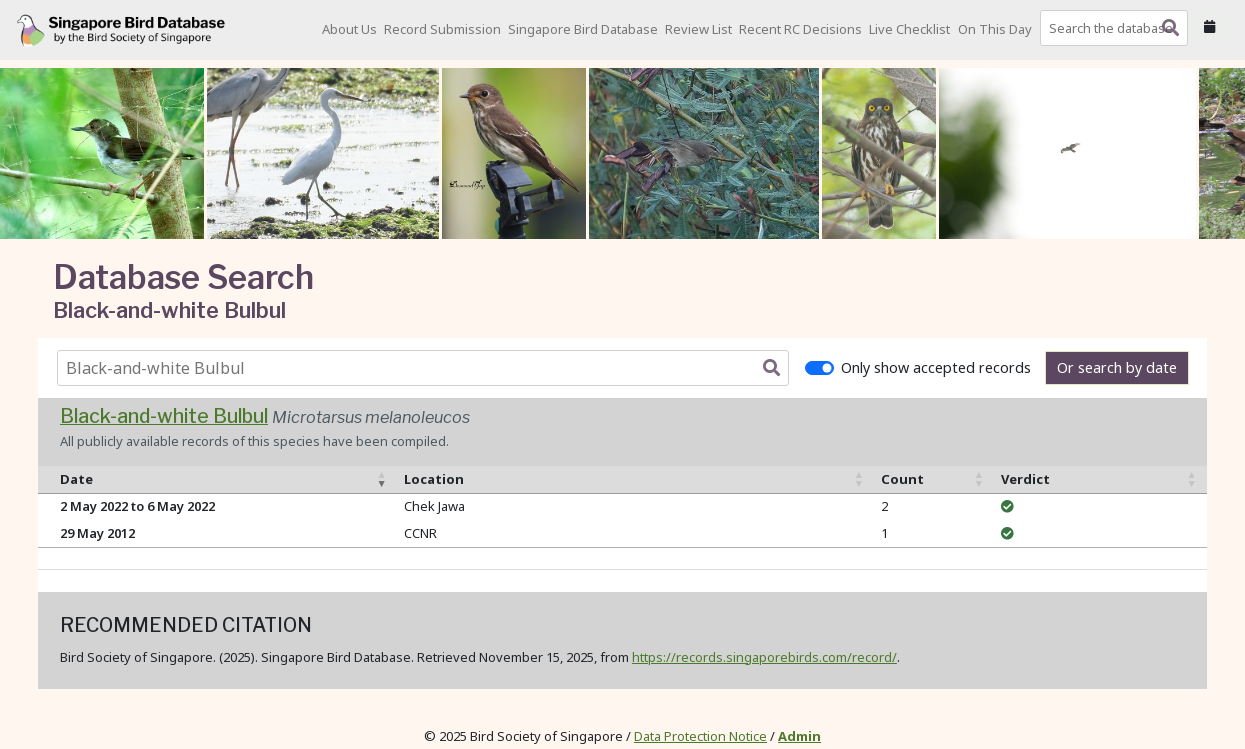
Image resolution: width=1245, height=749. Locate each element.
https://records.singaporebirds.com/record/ (764, 657)
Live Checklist (909, 29)
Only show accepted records (936, 367)
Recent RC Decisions (800, 29)
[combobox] (1118, 28)
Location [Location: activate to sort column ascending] (434, 479)
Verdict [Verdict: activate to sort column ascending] (1025, 479)
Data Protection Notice (700, 736)
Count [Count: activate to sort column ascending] (902, 479)
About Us (349, 29)
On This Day (995, 29)
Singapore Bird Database (583, 29)
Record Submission (442, 29)
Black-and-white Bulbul (164, 416)
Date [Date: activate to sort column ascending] (76, 479)
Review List (698, 29)
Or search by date (1117, 367)
